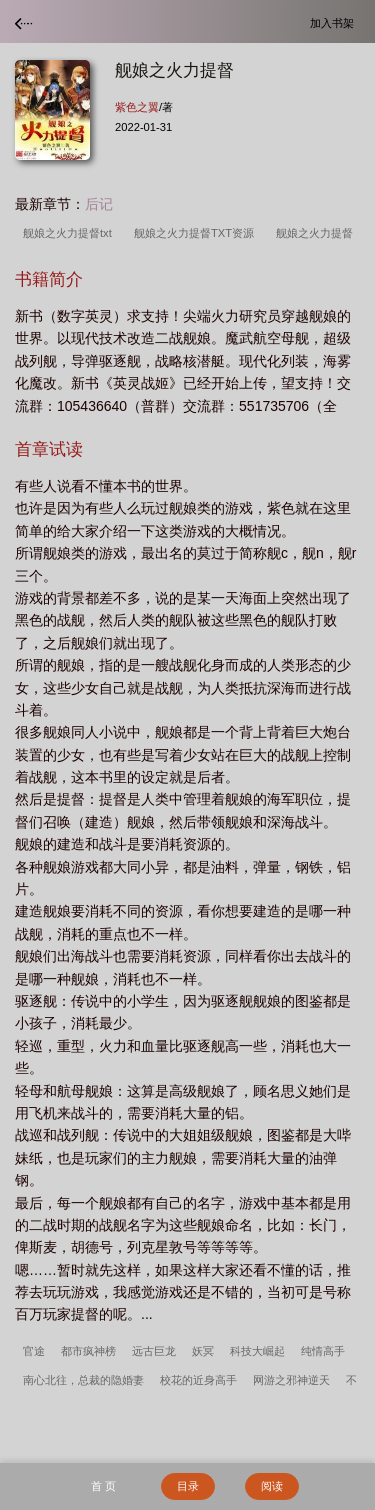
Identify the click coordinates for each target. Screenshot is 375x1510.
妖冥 (203, 1351)
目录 (188, 1486)
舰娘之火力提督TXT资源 (197, 233)
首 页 (103, 1486)
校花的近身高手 (198, 1380)
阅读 (272, 1486)
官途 (34, 1351)
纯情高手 (323, 1351)
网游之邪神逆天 (291, 1380)
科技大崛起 (257, 1351)
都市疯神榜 (88, 1351)
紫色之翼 (137, 107)
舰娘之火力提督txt (70, 233)
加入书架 (335, 22)
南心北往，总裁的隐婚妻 (83, 1380)
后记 (99, 204)
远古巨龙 (154, 1351)
